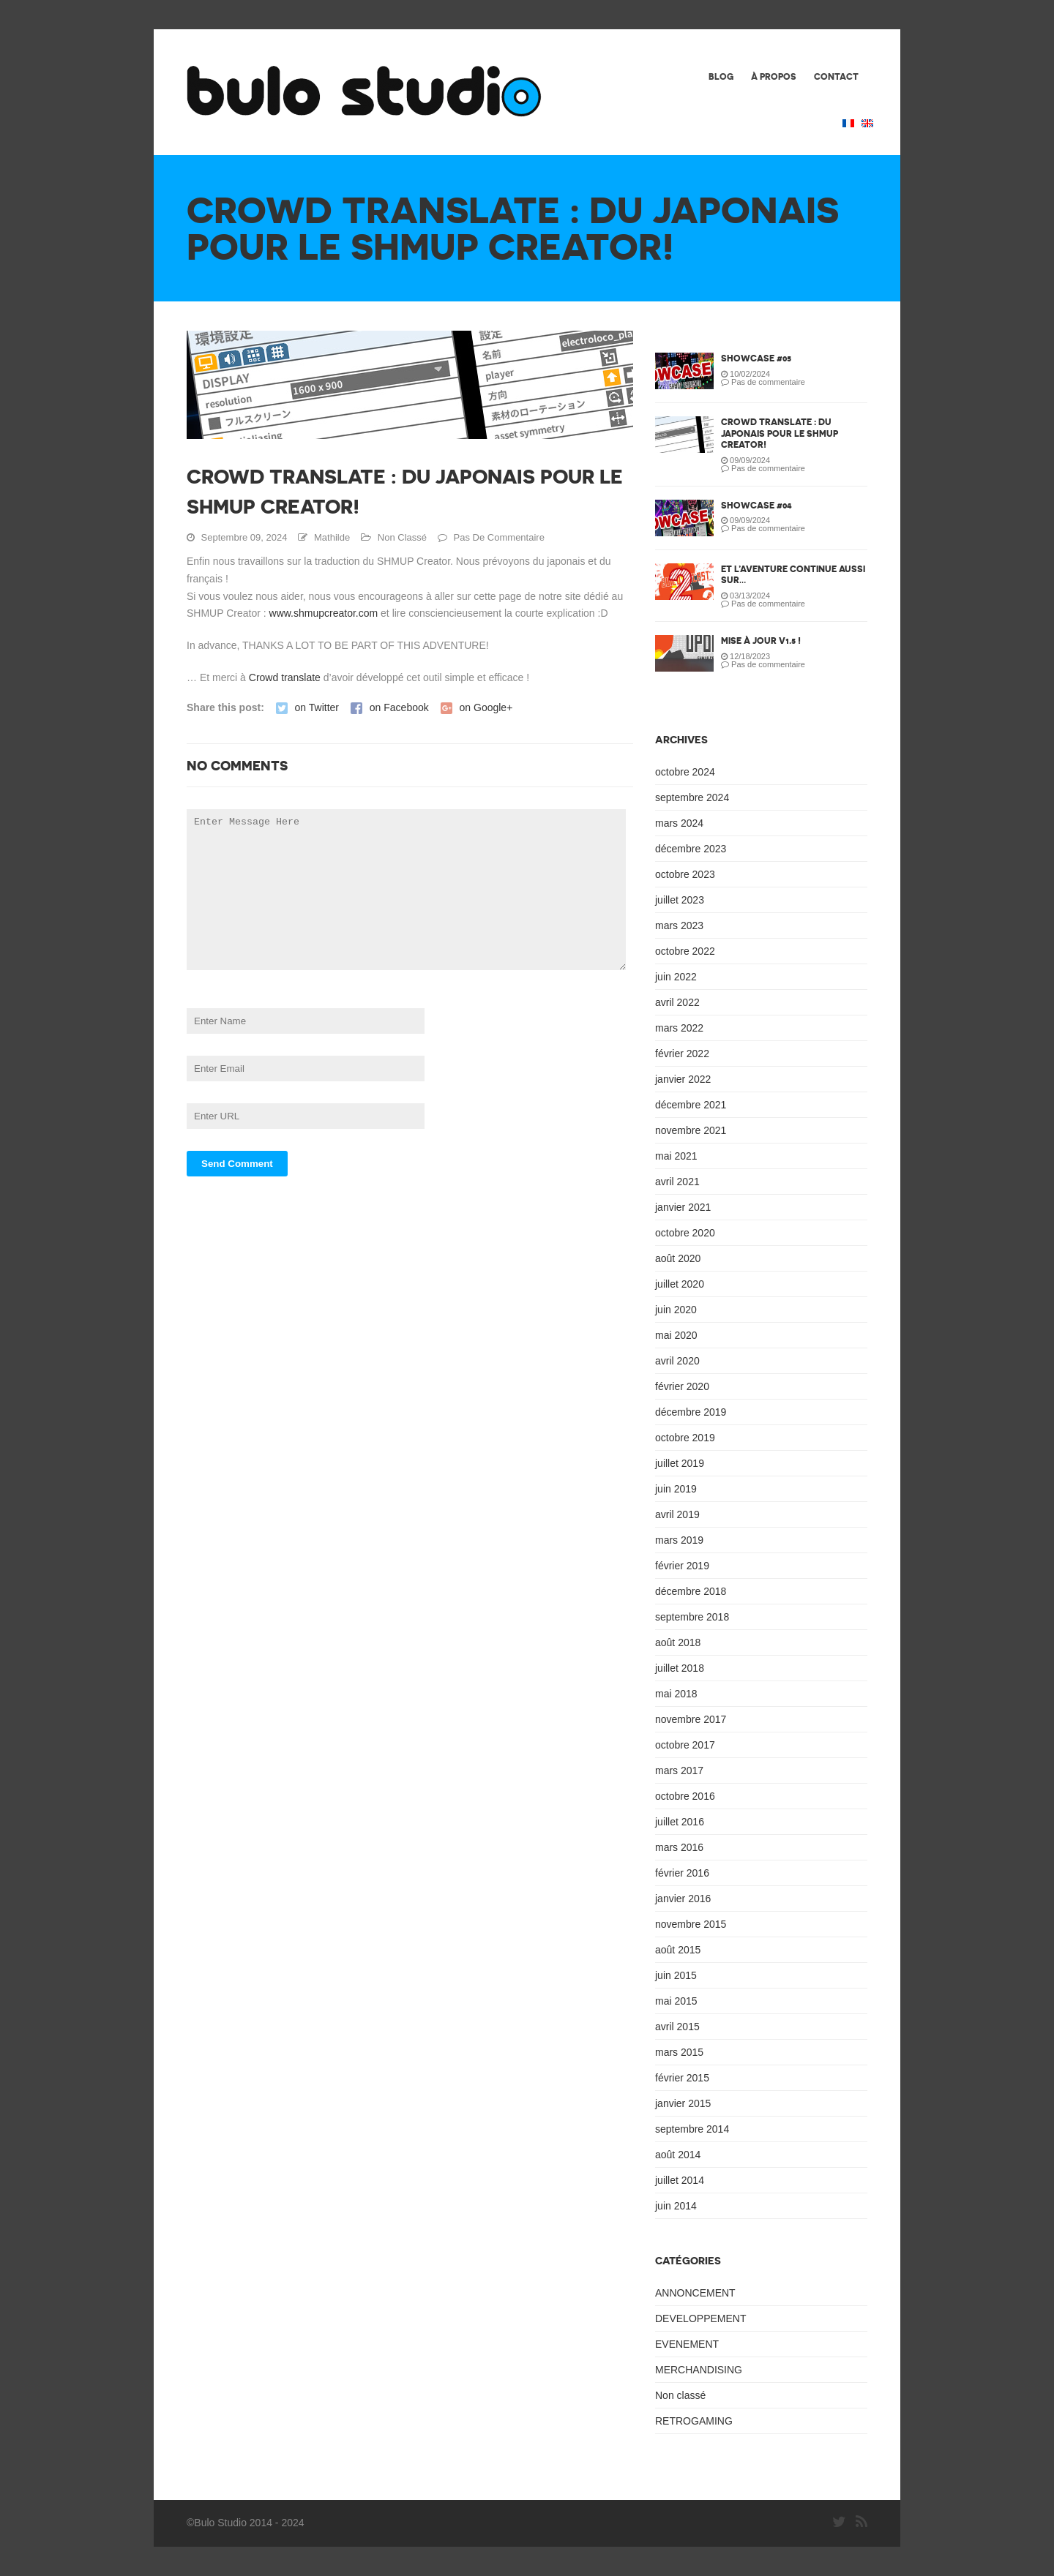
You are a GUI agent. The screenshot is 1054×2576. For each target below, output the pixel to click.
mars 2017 (679, 1770)
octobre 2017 (685, 1745)
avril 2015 (677, 2026)
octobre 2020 (685, 1233)
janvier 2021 (683, 1207)
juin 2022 (676, 977)
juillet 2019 (679, 1463)
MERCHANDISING (698, 2370)
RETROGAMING (694, 2421)
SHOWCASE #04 (756, 505)
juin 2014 (676, 2206)
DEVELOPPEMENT (700, 2318)
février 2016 (682, 1873)
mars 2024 (679, 823)
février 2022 (682, 1053)
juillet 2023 (679, 900)
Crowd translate (285, 677)
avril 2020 (677, 1361)
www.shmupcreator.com (322, 613)
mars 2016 (679, 1847)
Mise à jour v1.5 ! (761, 640)
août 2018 (677, 1642)
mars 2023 (679, 925)
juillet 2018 (679, 1668)
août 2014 (677, 2154)
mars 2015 (679, 2052)
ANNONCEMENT (695, 2293)
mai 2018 (676, 1694)
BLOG (721, 76)
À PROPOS (773, 76)
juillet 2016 (679, 1822)
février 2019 (682, 1565)
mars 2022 (679, 1028)
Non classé (402, 537)
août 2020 (677, 1258)
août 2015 (677, 1950)
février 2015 (682, 2078)
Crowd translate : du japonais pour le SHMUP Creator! (779, 433)
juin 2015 (676, 1975)
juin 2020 (676, 1309)
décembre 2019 (690, 1412)
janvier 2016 (683, 1898)
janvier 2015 (683, 2103)
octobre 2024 (685, 772)
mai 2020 (676, 1335)
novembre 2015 (690, 1924)
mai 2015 (676, 2001)
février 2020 (682, 1386)
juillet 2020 (679, 1284)
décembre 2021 (690, 1105)
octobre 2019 (685, 1437)
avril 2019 (677, 1514)
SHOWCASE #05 (756, 358)
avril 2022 (677, 1002)
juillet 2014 (679, 2180)
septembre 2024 (692, 797)
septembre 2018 (692, 1617)
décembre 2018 (690, 1591)
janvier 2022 (683, 1079)
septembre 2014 (692, 2129)
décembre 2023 (690, 849)
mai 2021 (676, 1156)
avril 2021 (677, 1181)
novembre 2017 (690, 1719)
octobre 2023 (685, 874)
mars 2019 (679, 1540)
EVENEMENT (687, 2344)
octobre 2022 (685, 951)
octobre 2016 (685, 1796)
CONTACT (836, 76)
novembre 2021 (690, 1130)
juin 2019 (676, 1489)
